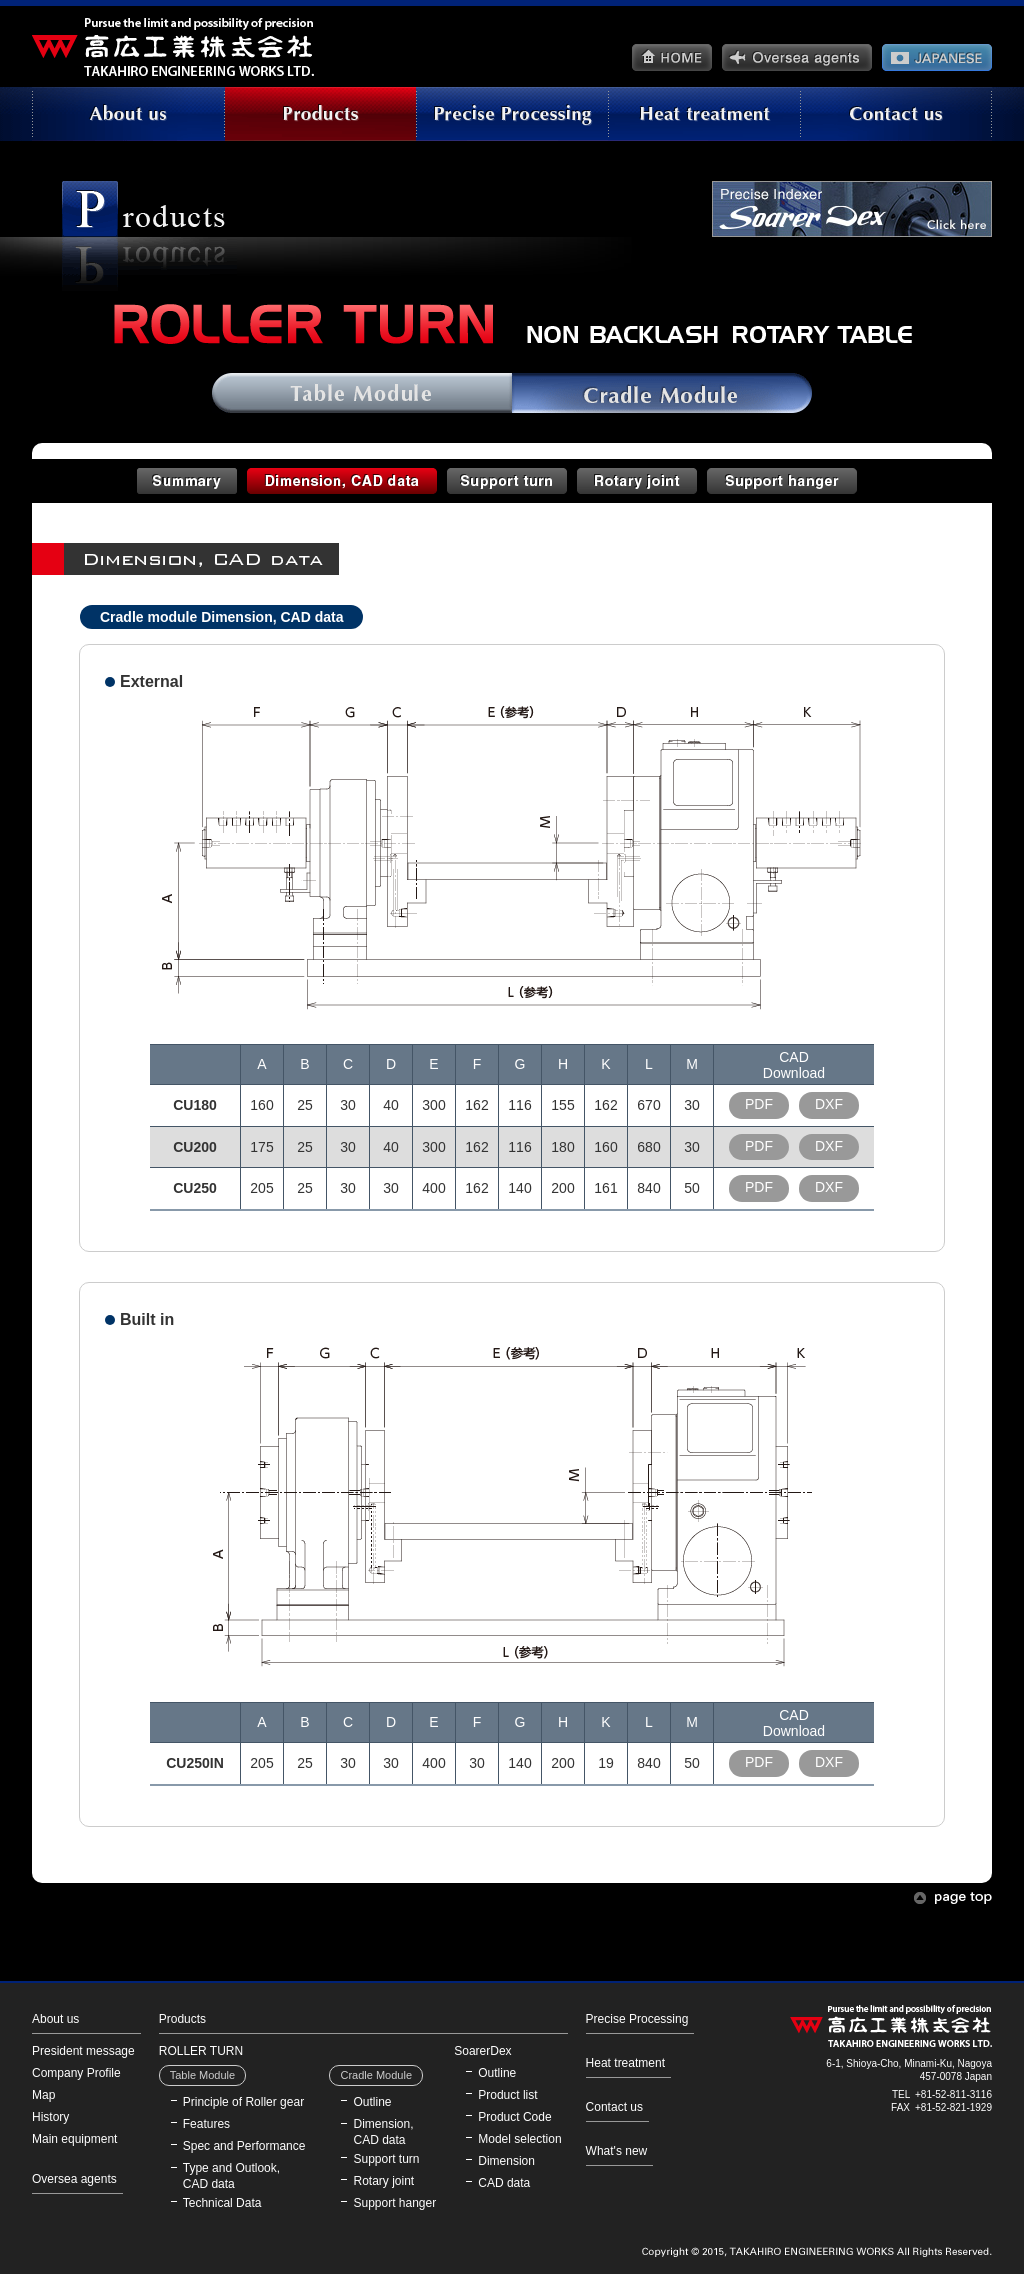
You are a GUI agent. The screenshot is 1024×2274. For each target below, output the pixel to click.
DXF (829, 1104)
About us (55, 2019)
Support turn (386, 2159)
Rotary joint (383, 2181)
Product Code (514, 2117)
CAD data (504, 2183)
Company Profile (76, 2073)
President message (83, 2051)
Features (206, 2124)
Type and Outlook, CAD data (231, 2176)
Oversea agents (74, 2179)
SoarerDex (482, 2051)
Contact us (614, 2107)
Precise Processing (637, 2019)
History (50, 2117)
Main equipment (74, 2139)
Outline (372, 2102)
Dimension (506, 2161)
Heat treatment (625, 2063)
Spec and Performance (244, 2146)
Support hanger (394, 2203)
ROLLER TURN (201, 2051)
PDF (759, 1104)
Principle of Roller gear (243, 2102)
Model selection (519, 2139)
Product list (507, 2095)
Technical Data (222, 2203)
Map (43, 2095)
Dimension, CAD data (383, 2132)
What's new (617, 2151)
